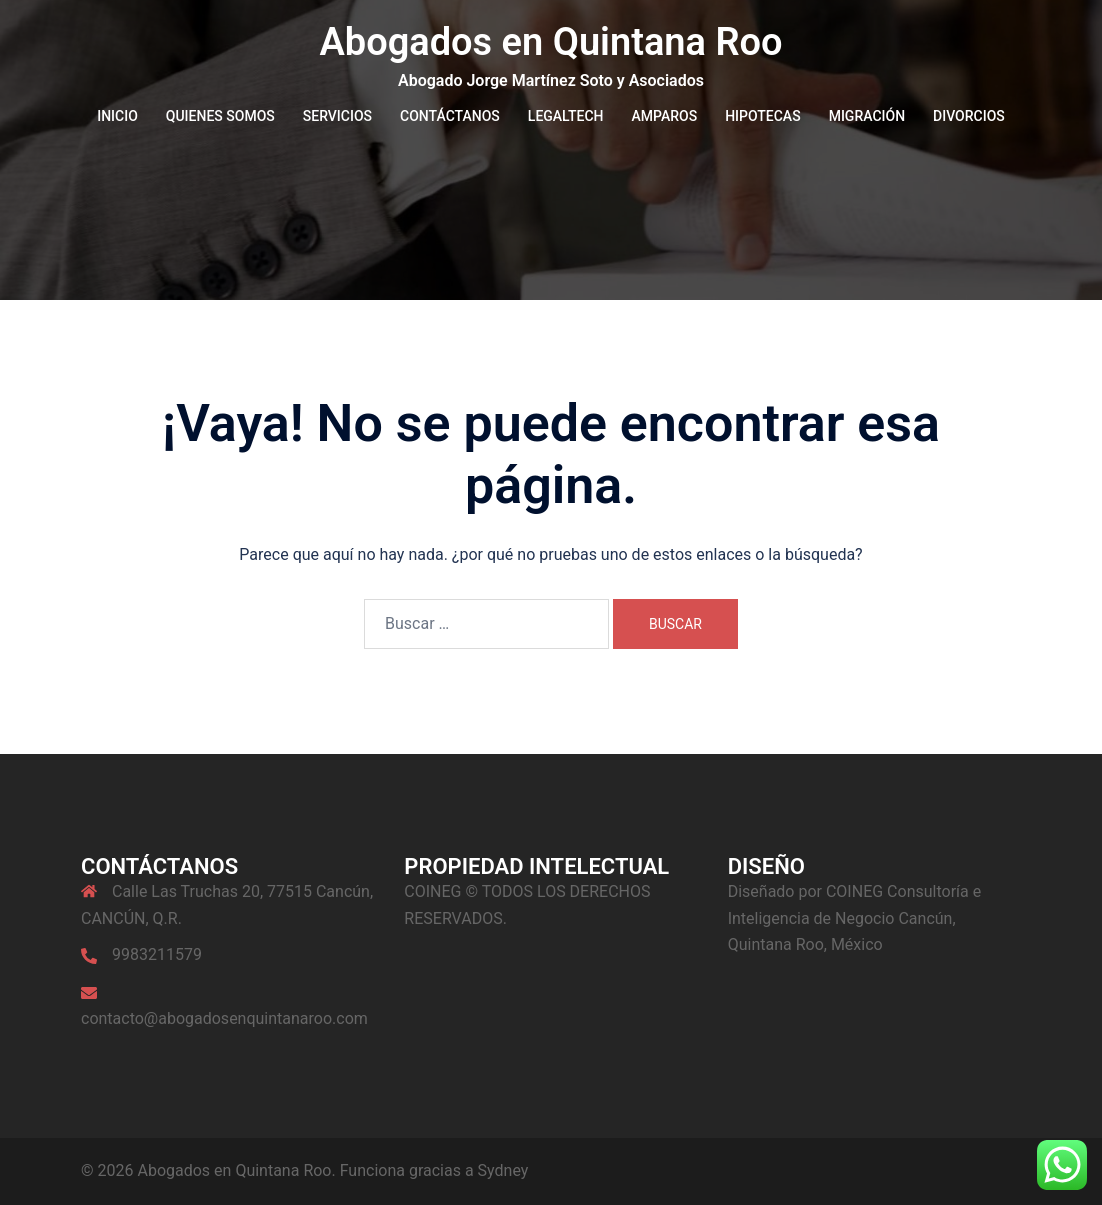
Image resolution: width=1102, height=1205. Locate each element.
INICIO (117, 116)
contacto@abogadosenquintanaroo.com (224, 1018)
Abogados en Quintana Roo (550, 42)
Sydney (503, 1170)
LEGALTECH (566, 116)
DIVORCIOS (969, 116)
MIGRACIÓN (867, 116)
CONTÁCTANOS (450, 116)
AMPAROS (665, 116)
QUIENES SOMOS (220, 116)
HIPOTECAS (763, 116)
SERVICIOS (337, 116)
